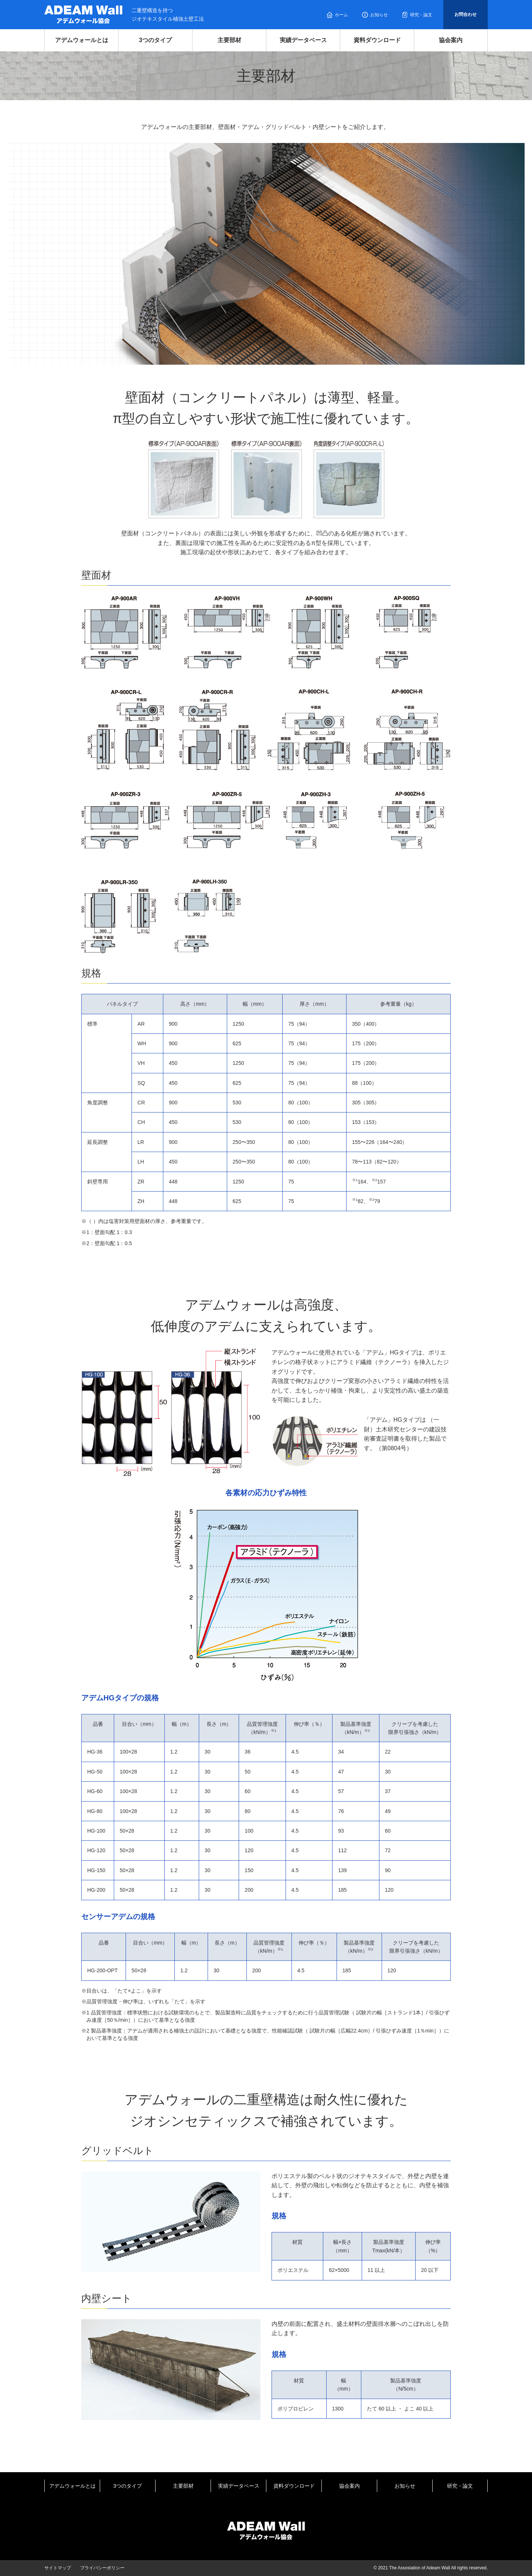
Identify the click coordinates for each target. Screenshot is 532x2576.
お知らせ (379, 15)
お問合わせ (465, 14)
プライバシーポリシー (102, 2567)
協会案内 (451, 40)
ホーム (341, 15)
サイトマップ (57, 2567)
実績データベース (303, 40)
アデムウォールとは (81, 40)
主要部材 (229, 40)
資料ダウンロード (377, 40)
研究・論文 (421, 15)
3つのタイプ (155, 40)
